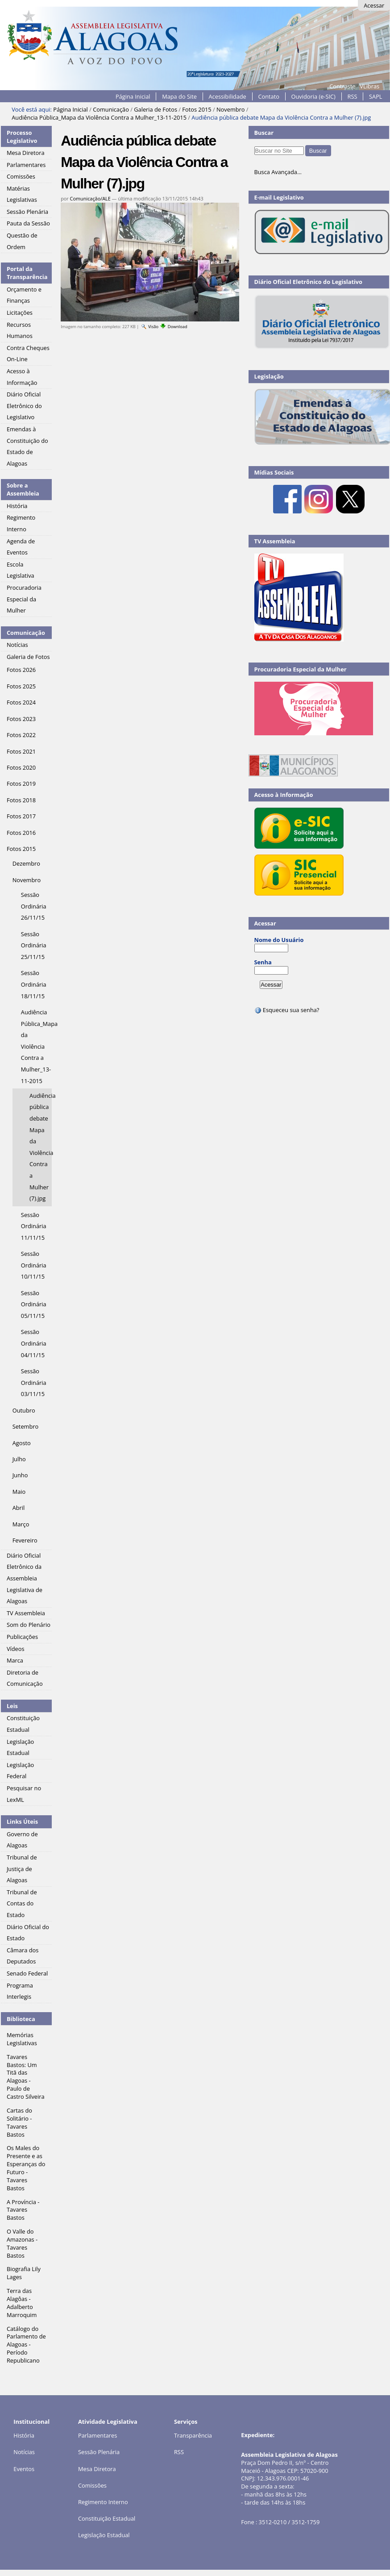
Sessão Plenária (99, 2452)
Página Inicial (133, 96)
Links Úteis (22, 1821)
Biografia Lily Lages (24, 2273)
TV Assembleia (274, 541)
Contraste (342, 86)
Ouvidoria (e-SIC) (313, 96)
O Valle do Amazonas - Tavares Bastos (22, 2243)
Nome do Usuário (279, 940)
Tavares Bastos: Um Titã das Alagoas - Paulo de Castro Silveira (26, 2077)
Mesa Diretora (97, 2469)
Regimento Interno (103, 2502)
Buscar (264, 133)
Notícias (24, 2452)
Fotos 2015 (196, 109)
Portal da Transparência (26, 273)
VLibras (369, 86)
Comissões (92, 2485)
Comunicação (111, 109)
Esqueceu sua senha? (286, 1010)
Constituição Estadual (106, 2518)
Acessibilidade (227, 96)
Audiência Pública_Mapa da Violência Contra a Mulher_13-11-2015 (99, 117)
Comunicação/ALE (90, 198)
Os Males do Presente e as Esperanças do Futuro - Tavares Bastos (26, 2168)
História (23, 2435)
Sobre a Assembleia (23, 489)
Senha (263, 962)
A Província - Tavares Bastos (23, 2210)
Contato (268, 96)
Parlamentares (97, 2435)
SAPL (375, 96)
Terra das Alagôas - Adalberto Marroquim (22, 2303)
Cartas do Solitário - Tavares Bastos (19, 2122)
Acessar (374, 5)
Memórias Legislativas (22, 2039)
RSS (352, 96)
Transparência (193, 2435)
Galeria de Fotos (155, 109)
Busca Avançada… (278, 172)
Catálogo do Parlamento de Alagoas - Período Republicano (26, 2345)
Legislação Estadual (104, 2535)
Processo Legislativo (22, 137)
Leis (12, 1706)
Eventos (23, 2469)
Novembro (230, 109)
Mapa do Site (179, 96)
